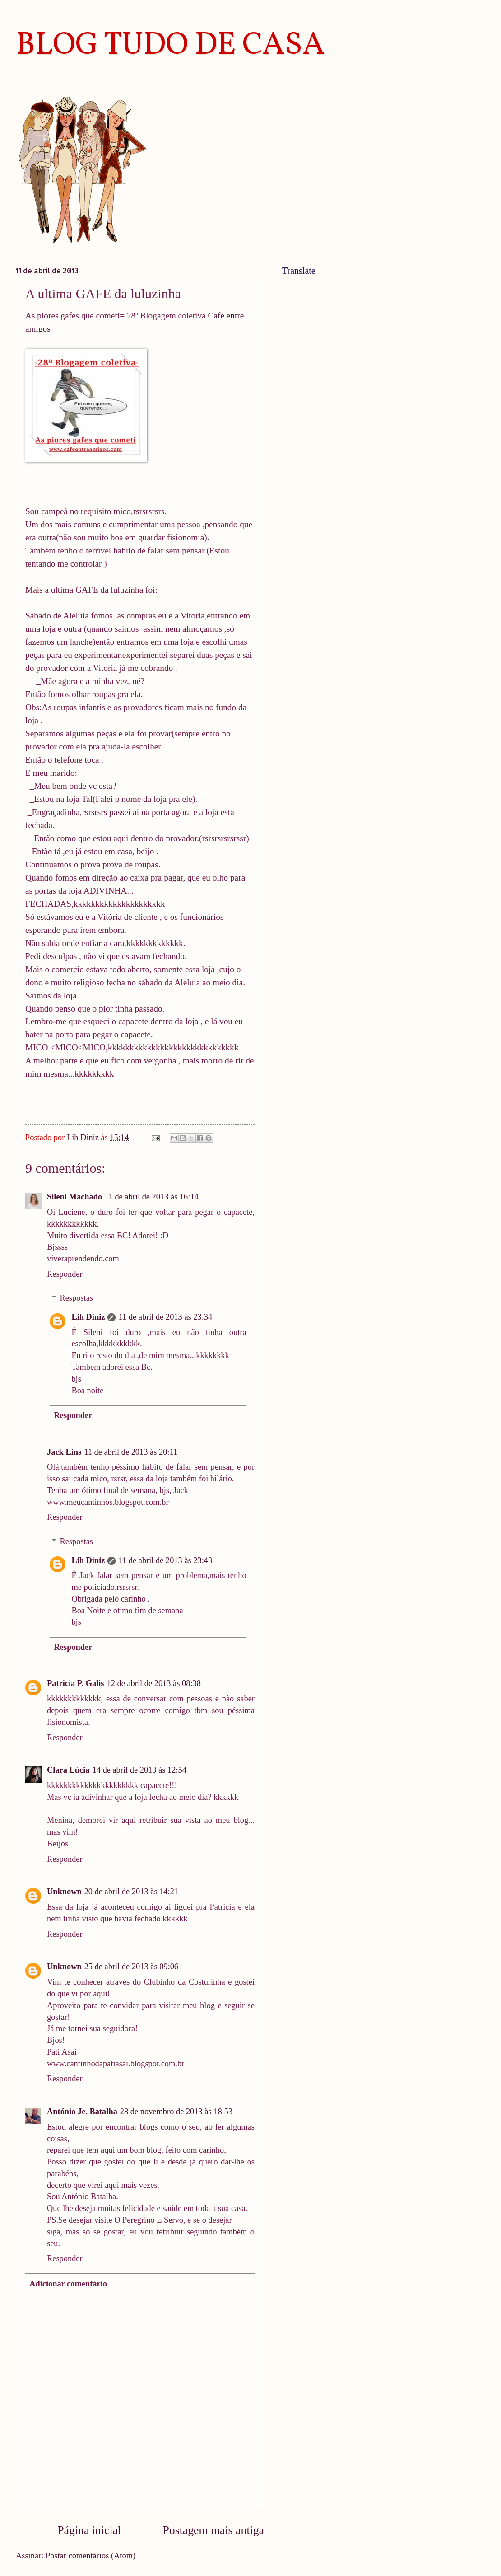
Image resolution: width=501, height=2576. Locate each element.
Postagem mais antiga (213, 2530)
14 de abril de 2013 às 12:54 (139, 1770)
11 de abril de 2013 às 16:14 (152, 1196)
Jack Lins (64, 1452)
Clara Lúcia (68, 1770)
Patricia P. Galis (75, 1683)
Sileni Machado (74, 1196)
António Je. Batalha (82, 2111)
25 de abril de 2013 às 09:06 (131, 1966)
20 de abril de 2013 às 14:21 (131, 1891)
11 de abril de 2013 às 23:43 (165, 1560)
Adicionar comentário (68, 2283)
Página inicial (89, 2530)
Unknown (64, 1891)
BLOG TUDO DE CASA (170, 45)
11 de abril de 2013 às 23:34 (165, 1316)
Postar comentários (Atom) (90, 2555)
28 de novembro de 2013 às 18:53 (176, 2111)
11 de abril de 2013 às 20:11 (130, 1452)
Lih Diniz (88, 1316)
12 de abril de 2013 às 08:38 (154, 1683)
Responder (65, 1274)
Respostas (76, 1297)
